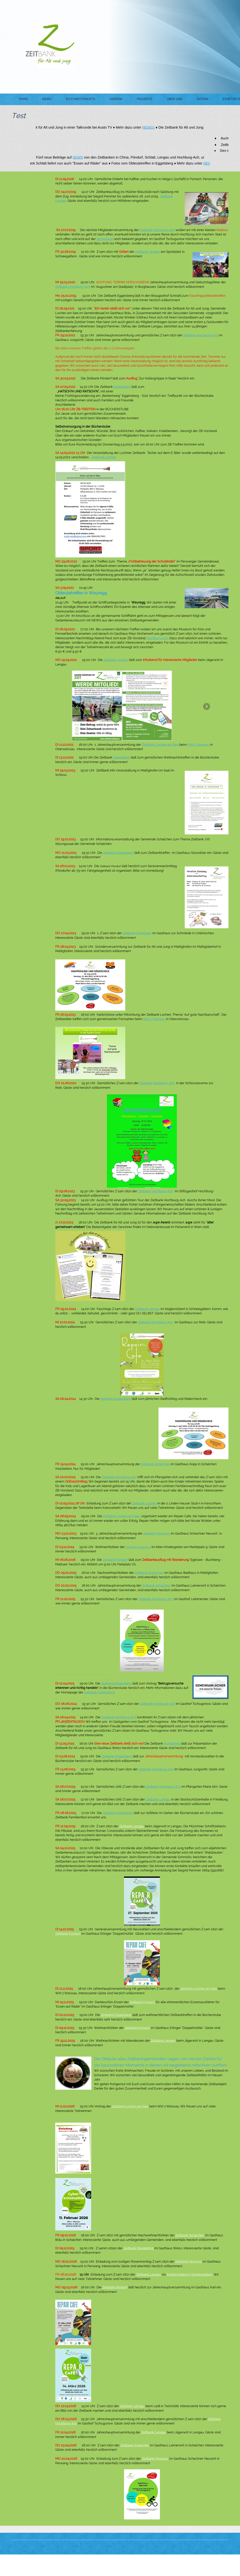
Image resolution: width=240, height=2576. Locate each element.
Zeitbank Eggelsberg (118, 853)
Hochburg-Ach (157, 638)
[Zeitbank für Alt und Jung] (50, 46)
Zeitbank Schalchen (137, 933)
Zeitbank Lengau (147, 251)
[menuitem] (23, 99)
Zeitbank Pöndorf (115, 1560)
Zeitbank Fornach (67, 1933)
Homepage (105, 239)
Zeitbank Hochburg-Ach (157, 230)
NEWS (78, 157)
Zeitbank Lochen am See (160, 744)
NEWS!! (155, 127)
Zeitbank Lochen (104, 457)
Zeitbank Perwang (156, 1533)
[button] (97, 706)
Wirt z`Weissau (198, 744)
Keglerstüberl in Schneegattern (190, 2274)
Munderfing (172, 1743)
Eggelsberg (122, 387)
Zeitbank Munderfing (138, 2248)
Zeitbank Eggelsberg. (99, 1692)
